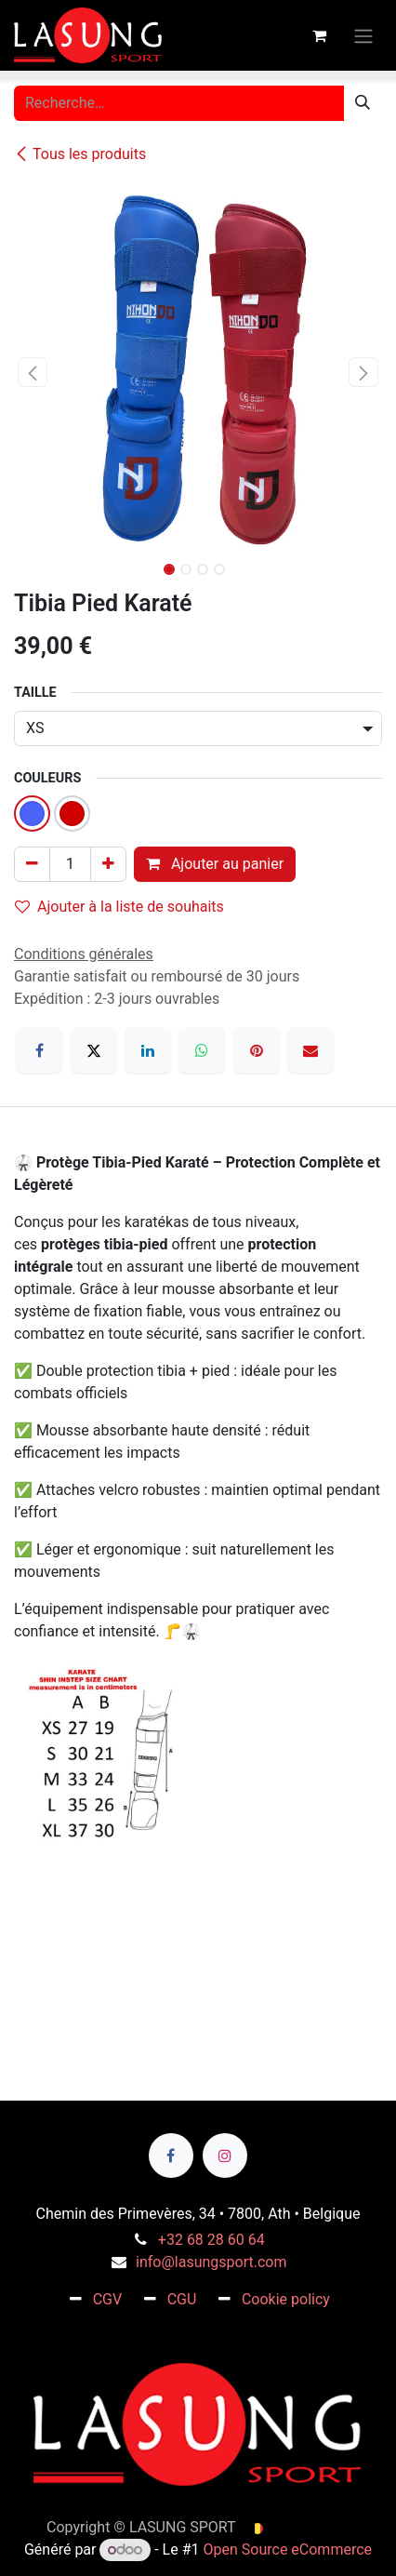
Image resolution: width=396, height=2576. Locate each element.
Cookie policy (286, 2299)
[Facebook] (39, 1050)
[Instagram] (225, 2155)
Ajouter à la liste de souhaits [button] (119, 906)
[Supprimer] (32, 864)
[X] (94, 1050)
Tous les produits (80, 154)
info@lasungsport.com (211, 2262)
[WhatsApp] (201, 1050)
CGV (108, 2299)
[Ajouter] (108, 864)
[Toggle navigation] (363, 35)
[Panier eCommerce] (318, 35)
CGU (182, 2299)
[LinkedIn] (147, 1050)
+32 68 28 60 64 (211, 2240)
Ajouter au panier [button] (215, 864)
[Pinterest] (256, 1050)
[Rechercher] (362, 103)
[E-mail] (310, 1050)
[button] (32, 372)
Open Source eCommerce (288, 2549)
